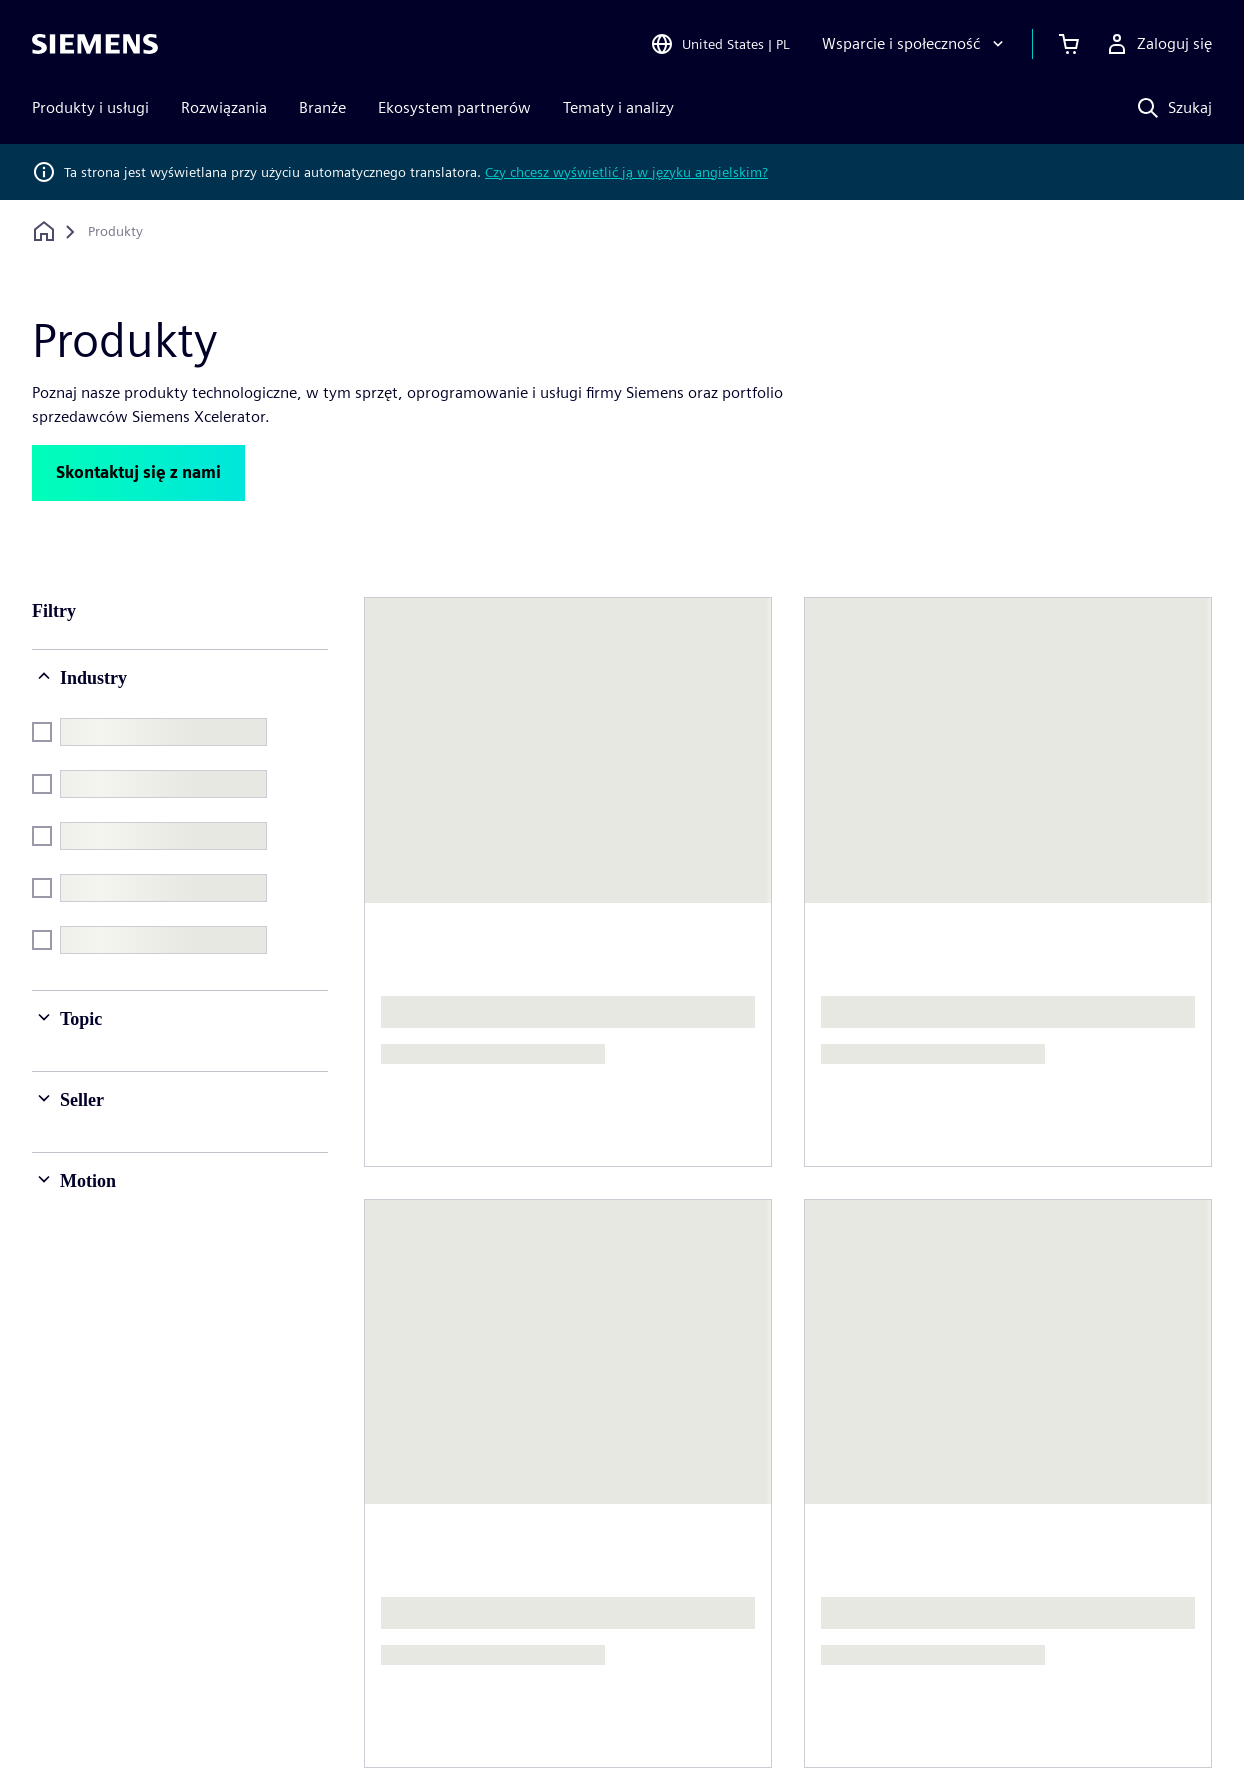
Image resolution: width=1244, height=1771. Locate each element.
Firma (598, 1445)
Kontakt (817, 1445)
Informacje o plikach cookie (494, 1698)
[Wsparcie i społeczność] (915, 44)
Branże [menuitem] (322, 107)
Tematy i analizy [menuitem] (618, 107)
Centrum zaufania (919, 1698)
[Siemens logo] (95, 44)
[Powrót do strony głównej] (44, 231)
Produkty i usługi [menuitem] (90, 107)
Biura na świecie (846, 1485)
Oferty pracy (1044, 1485)
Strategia (609, 1525)
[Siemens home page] (95, 1404)
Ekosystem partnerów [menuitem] (454, 107)
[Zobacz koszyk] (1069, 44)
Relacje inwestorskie (648, 1485)
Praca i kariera (1049, 1445)
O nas (387, 1445)
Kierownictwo (415, 1485)
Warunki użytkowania (643, 1698)
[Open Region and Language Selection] (720, 44)
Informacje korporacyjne (168, 1698)
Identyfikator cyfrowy (789, 1698)
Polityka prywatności (325, 1698)
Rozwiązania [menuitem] (224, 107)
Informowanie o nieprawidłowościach (1087, 1698)
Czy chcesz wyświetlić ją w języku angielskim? (626, 172)
